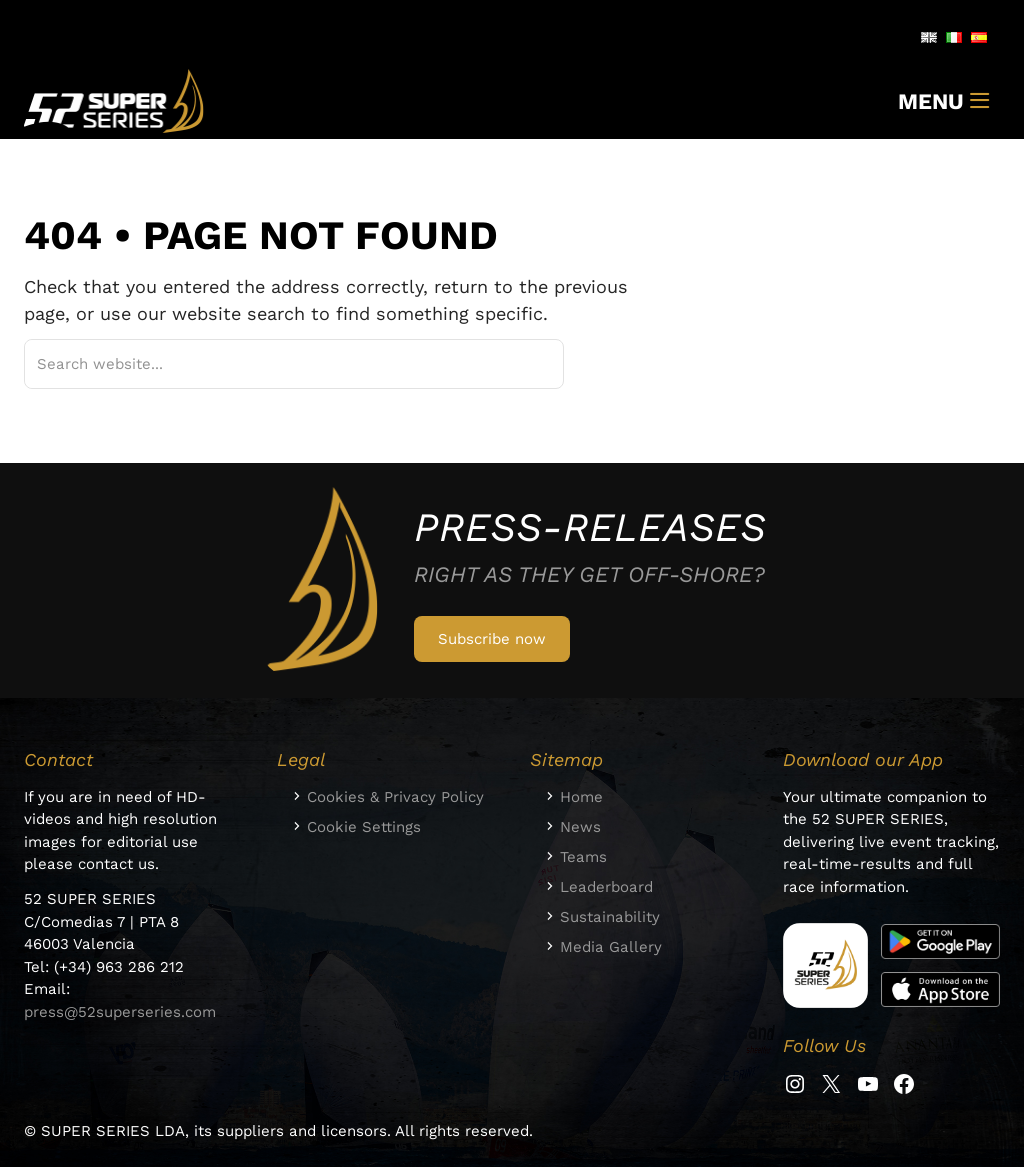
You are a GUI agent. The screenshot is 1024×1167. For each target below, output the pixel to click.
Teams (583, 857)
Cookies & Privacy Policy (395, 797)
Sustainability (610, 917)
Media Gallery (611, 947)
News (580, 827)
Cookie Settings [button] (364, 827)
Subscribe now (492, 639)
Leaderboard (606, 887)
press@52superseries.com (120, 1012)
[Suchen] (524, 364)
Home (581, 797)
